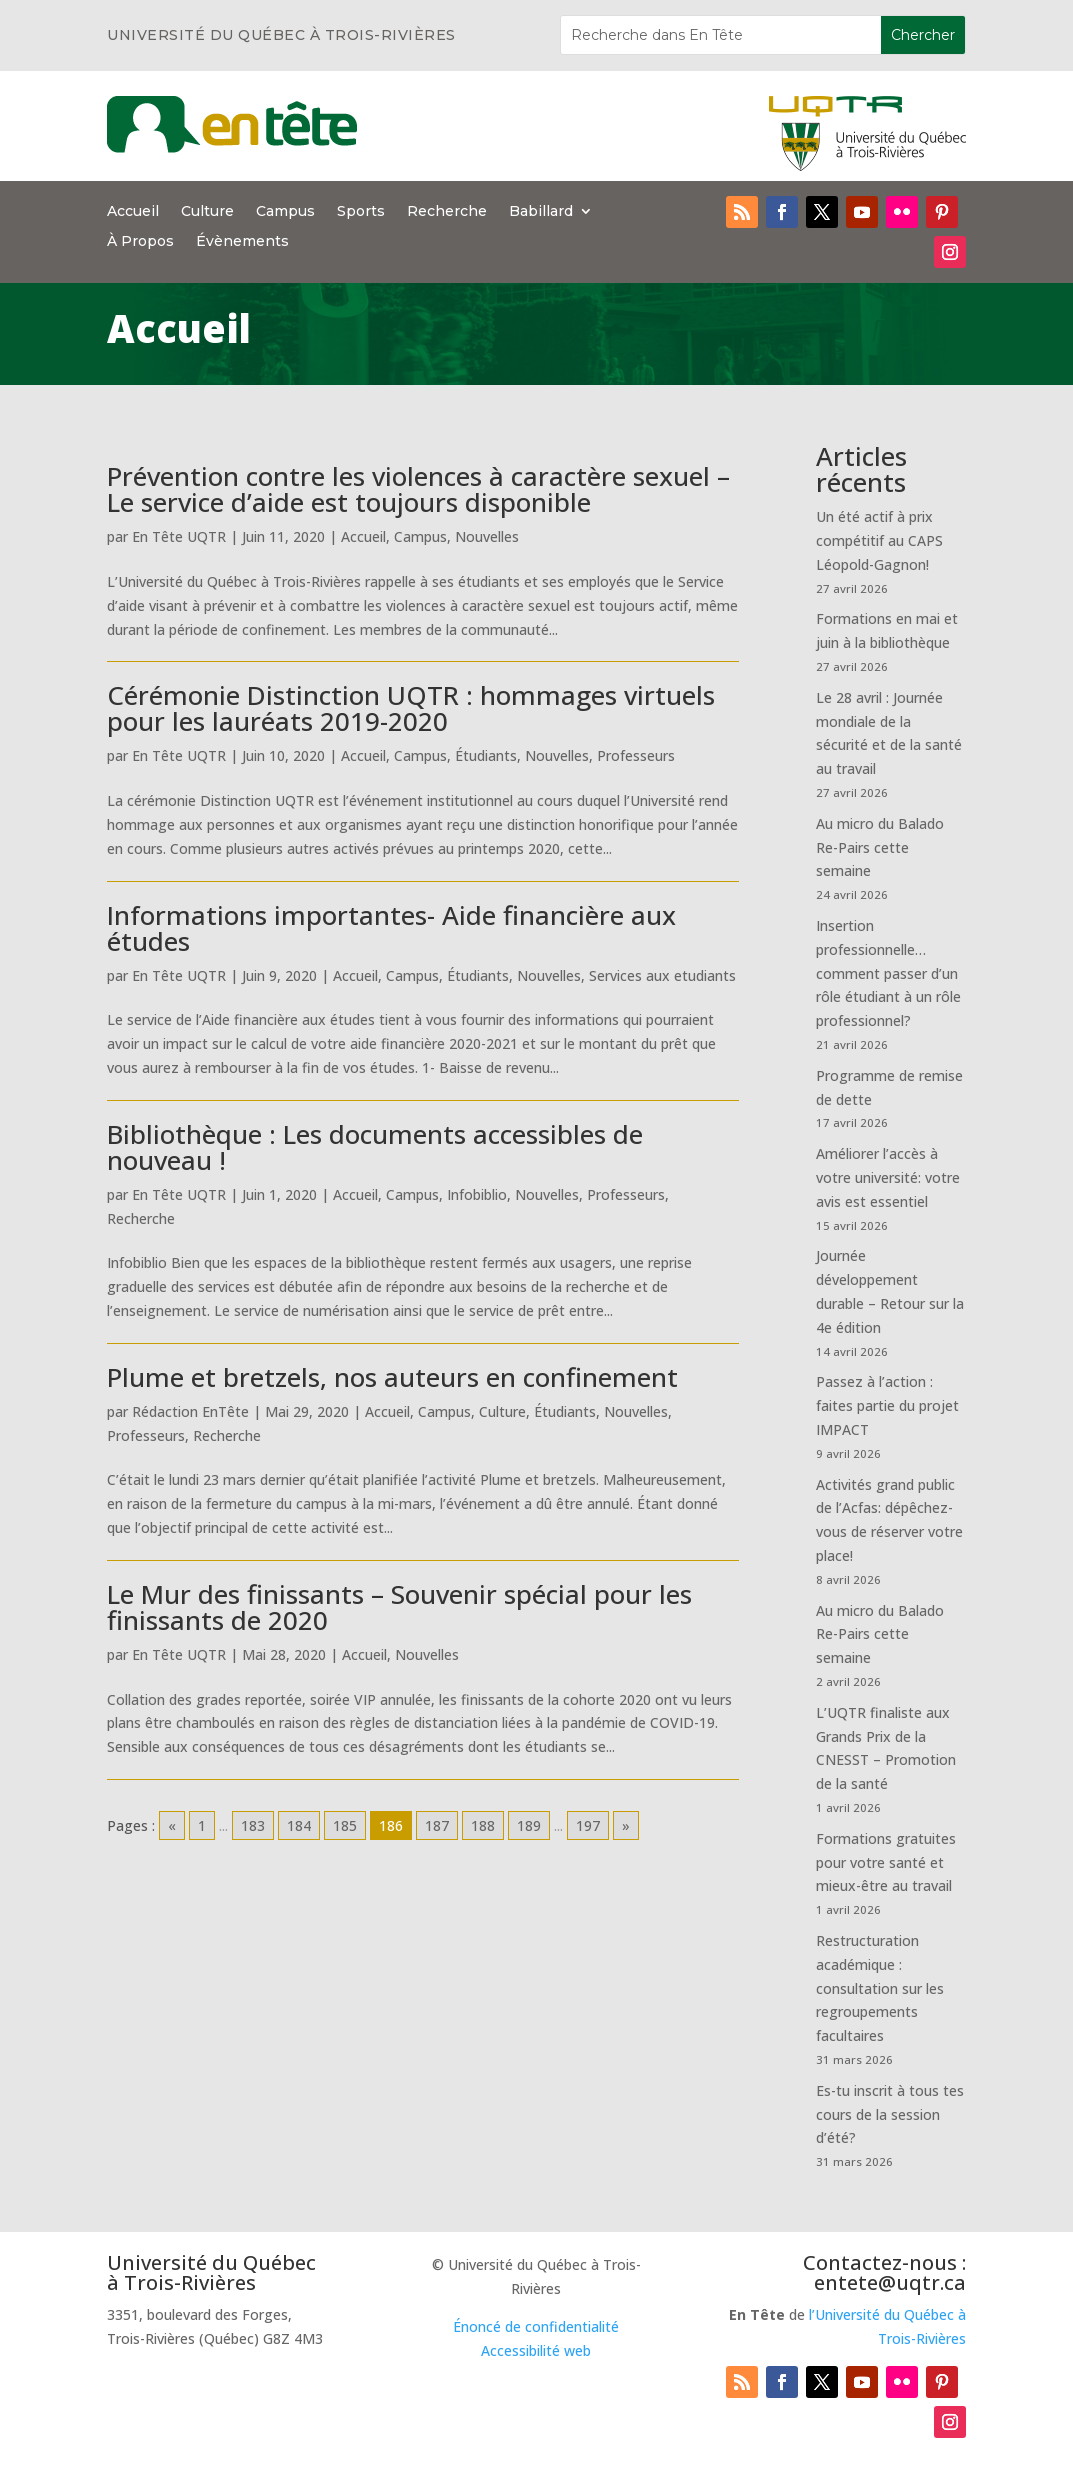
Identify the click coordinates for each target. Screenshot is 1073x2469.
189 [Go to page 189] (529, 1825)
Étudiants (486, 755)
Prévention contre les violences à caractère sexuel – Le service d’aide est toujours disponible (418, 489)
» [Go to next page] (626, 1825)
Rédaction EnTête (190, 1411)
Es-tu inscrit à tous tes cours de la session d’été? (890, 2114)
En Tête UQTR (179, 536)
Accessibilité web (536, 2350)
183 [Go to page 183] (253, 1825)
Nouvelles (487, 536)
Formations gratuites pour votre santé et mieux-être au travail (886, 1862)
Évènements (242, 242)
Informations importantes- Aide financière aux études (391, 928)
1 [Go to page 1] (202, 1825)
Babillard (541, 212)
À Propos (140, 242)
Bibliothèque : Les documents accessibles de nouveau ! (375, 1147)
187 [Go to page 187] (437, 1825)
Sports (361, 212)
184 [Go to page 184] (299, 1825)
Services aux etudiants (662, 975)
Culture (207, 212)
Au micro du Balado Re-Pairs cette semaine (880, 847)
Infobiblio (477, 1194)
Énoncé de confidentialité (536, 2326)
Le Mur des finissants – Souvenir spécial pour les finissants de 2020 (399, 1607)
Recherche (447, 212)
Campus (285, 212)
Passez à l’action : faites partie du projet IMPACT (887, 1405)
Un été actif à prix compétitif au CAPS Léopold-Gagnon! (879, 540)
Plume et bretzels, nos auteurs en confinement (392, 1377)
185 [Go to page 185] (345, 1825)
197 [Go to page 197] (588, 1825)
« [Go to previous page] (172, 1825)
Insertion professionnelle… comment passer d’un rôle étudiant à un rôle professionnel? (888, 973)
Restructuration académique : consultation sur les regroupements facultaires (880, 1988)
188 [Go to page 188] (483, 1825)
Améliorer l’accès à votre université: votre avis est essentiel (888, 1177)
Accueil (133, 212)
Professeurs (636, 755)
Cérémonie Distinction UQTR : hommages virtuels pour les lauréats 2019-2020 (411, 708)
